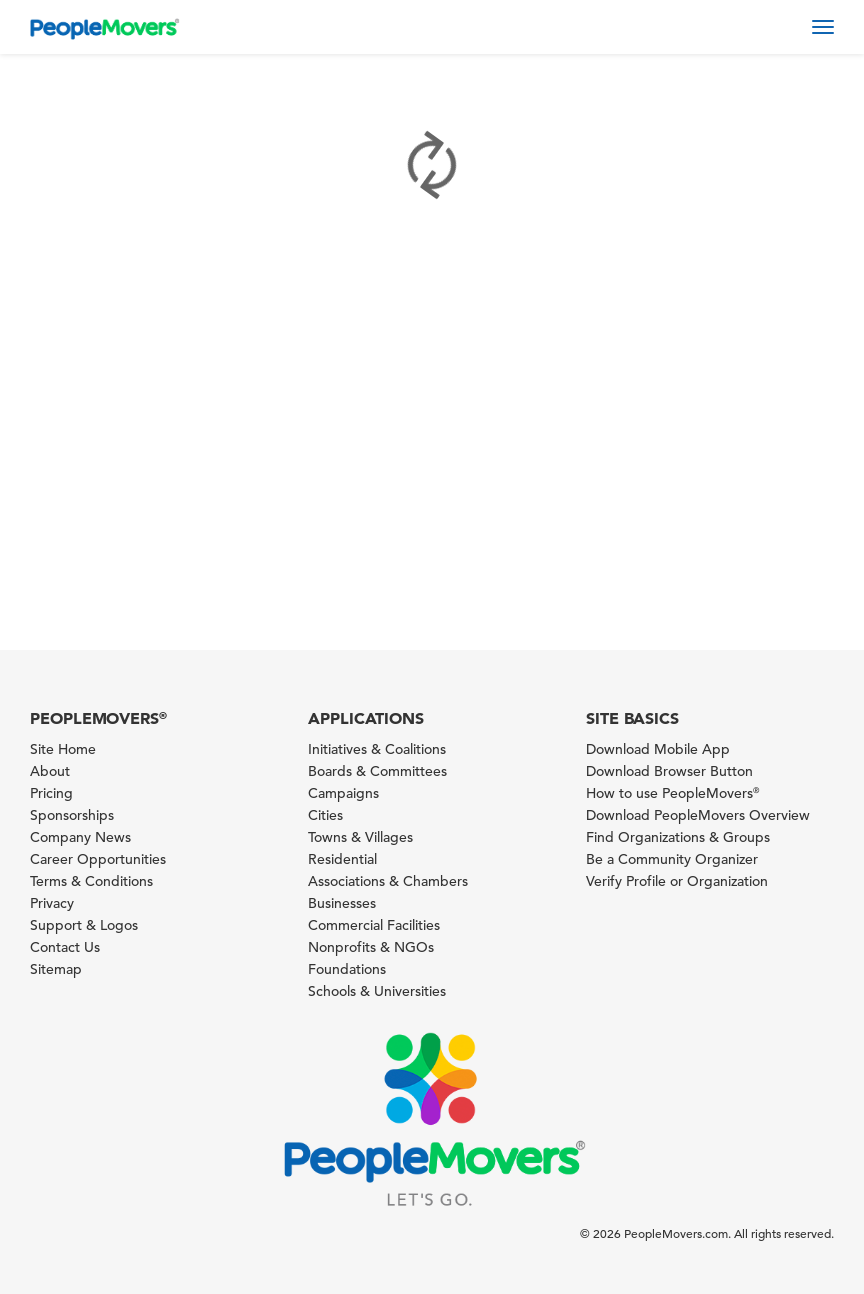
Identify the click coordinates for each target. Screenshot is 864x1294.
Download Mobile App (658, 749)
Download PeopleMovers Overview (698, 815)
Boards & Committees (377, 771)
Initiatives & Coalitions (377, 749)
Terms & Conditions (91, 881)
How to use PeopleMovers (672, 793)
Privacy (52, 903)
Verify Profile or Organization (677, 881)
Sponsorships (72, 815)
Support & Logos (84, 925)
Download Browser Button (669, 771)
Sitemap (56, 969)
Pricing (51, 793)
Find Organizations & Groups (678, 837)
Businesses (342, 903)
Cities (325, 815)
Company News (80, 837)
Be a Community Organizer (672, 859)
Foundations (347, 969)
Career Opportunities (98, 859)
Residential (342, 859)
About (50, 771)
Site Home (63, 749)
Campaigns (343, 793)
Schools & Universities (377, 991)
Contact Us (65, 947)
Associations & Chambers (388, 881)
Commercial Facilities (374, 925)
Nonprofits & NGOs (371, 947)
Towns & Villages (360, 837)
